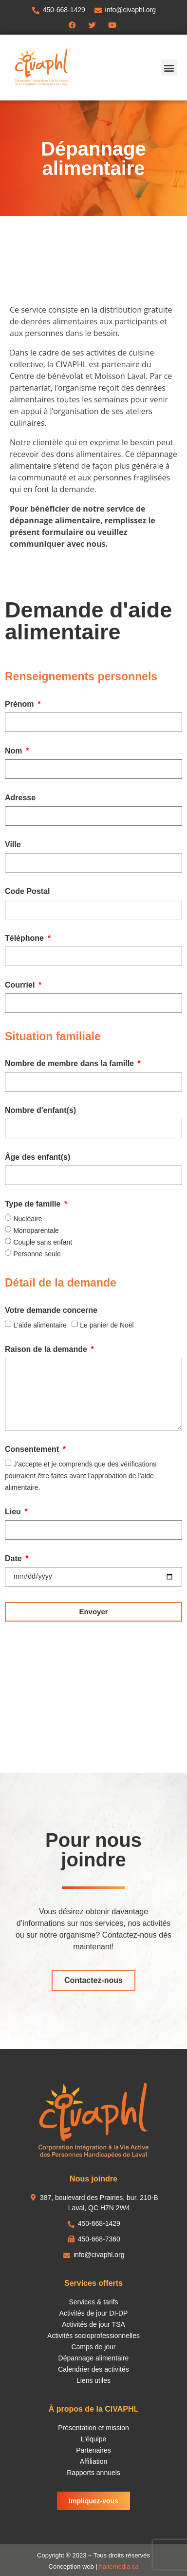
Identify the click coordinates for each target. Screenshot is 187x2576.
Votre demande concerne (51, 1310)
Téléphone (25, 938)
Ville (13, 845)
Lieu (14, 1512)
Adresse (20, 798)
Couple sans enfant (42, 1242)
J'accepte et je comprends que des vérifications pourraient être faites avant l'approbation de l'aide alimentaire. (80, 1475)
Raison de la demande (47, 1349)
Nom (14, 751)
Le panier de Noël (107, 1324)
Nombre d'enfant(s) (40, 1110)
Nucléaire (27, 1219)
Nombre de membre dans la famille (70, 1064)
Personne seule (36, 1254)
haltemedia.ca (118, 2566)
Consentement (33, 1449)
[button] (169, 67)
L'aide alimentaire (39, 1324)
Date (14, 1559)
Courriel (21, 985)
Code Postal (27, 891)
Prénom (20, 704)
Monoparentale (35, 1230)
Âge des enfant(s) (37, 1157)
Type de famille (34, 1204)
